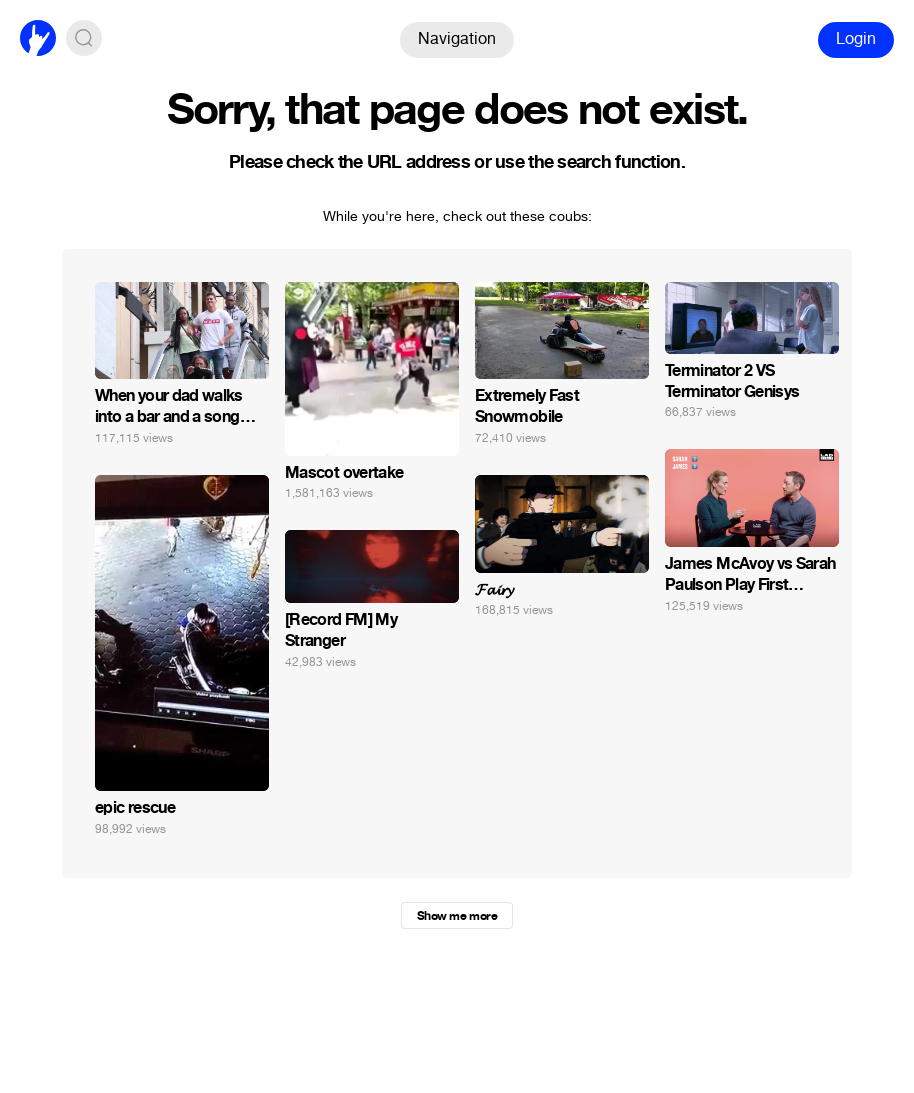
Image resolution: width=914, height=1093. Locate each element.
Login (856, 38)
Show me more (457, 916)
